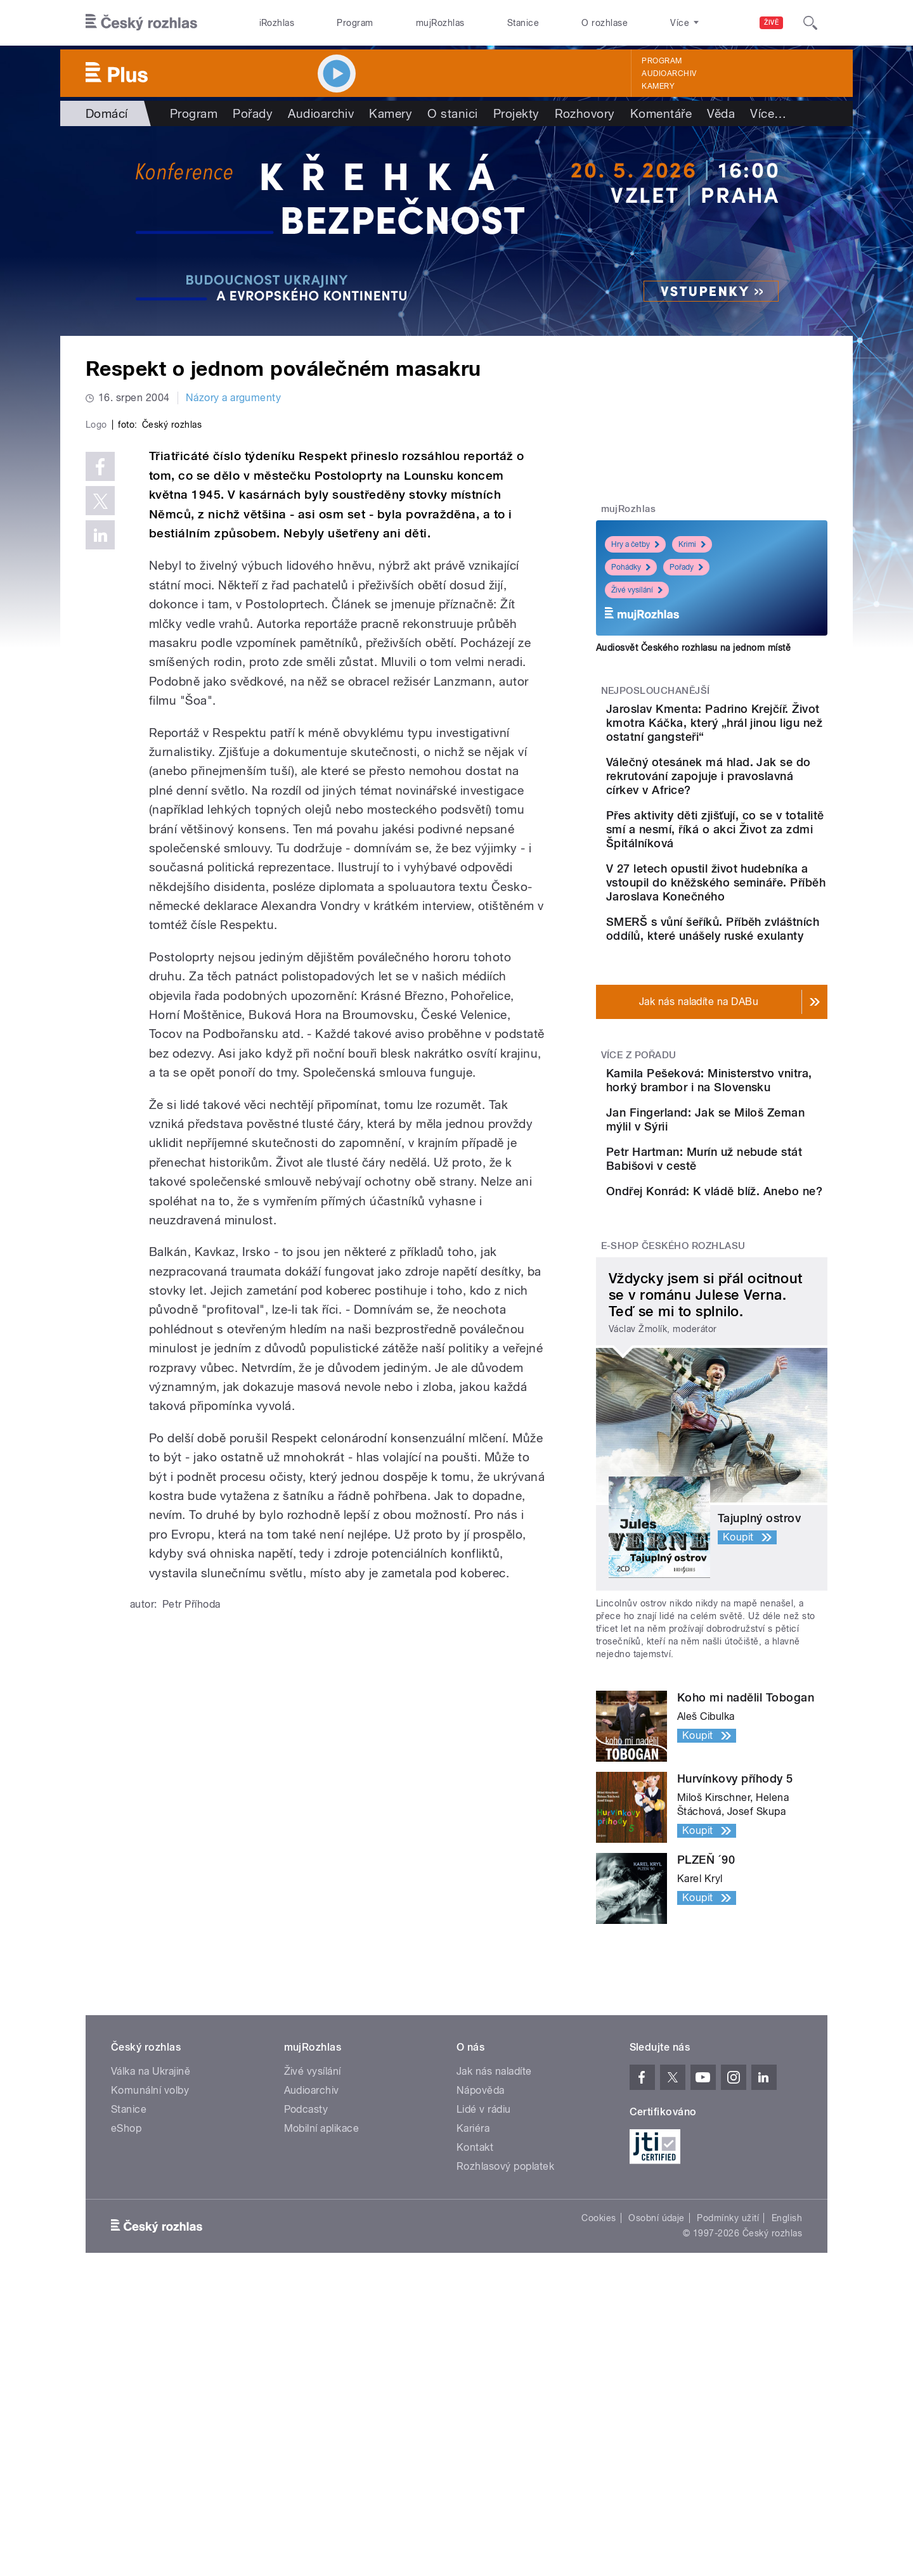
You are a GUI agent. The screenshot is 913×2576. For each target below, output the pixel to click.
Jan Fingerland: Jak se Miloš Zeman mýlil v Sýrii (745, 1234)
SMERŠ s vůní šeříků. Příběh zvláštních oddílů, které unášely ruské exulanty (744, 1012)
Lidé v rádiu (483, 2294)
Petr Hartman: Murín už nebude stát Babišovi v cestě (741, 1299)
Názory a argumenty (234, 398)
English (787, 2402)
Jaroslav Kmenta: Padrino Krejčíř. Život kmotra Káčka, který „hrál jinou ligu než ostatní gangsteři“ (749, 729)
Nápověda (480, 2275)
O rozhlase (604, 23)
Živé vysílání (637, 590)
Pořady (253, 113)
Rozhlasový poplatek (505, 2351)
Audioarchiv (669, 73)
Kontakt (474, 2332)
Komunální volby (150, 2275)
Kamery (658, 86)
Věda (721, 113)
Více (768, 113)
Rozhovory (585, 113)
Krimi (692, 544)
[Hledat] (810, 23)
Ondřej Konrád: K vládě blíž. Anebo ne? (741, 1350)
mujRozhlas (440, 23)
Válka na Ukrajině (150, 2256)
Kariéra (472, 2313)
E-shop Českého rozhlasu (673, 1430)
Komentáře (661, 113)
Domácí (107, 113)
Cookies (598, 2402)
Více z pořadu (639, 1152)
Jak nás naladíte (494, 2256)
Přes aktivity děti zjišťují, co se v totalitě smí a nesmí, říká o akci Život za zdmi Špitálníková (752, 864)
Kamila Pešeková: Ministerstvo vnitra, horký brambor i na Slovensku (746, 1184)
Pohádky (631, 567)
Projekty (516, 113)
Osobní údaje (656, 2402)
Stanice (523, 23)
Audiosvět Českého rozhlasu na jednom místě (693, 648)
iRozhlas (277, 23)
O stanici (452, 113)
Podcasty (306, 2294)
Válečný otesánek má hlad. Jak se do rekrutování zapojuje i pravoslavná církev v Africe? (750, 796)
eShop (126, 2313)
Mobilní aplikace (321, 2313)
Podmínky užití (728, 2402)
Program (355, 23)
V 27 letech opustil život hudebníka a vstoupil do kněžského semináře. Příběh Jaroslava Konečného (743, 938)
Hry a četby (635, 544)
